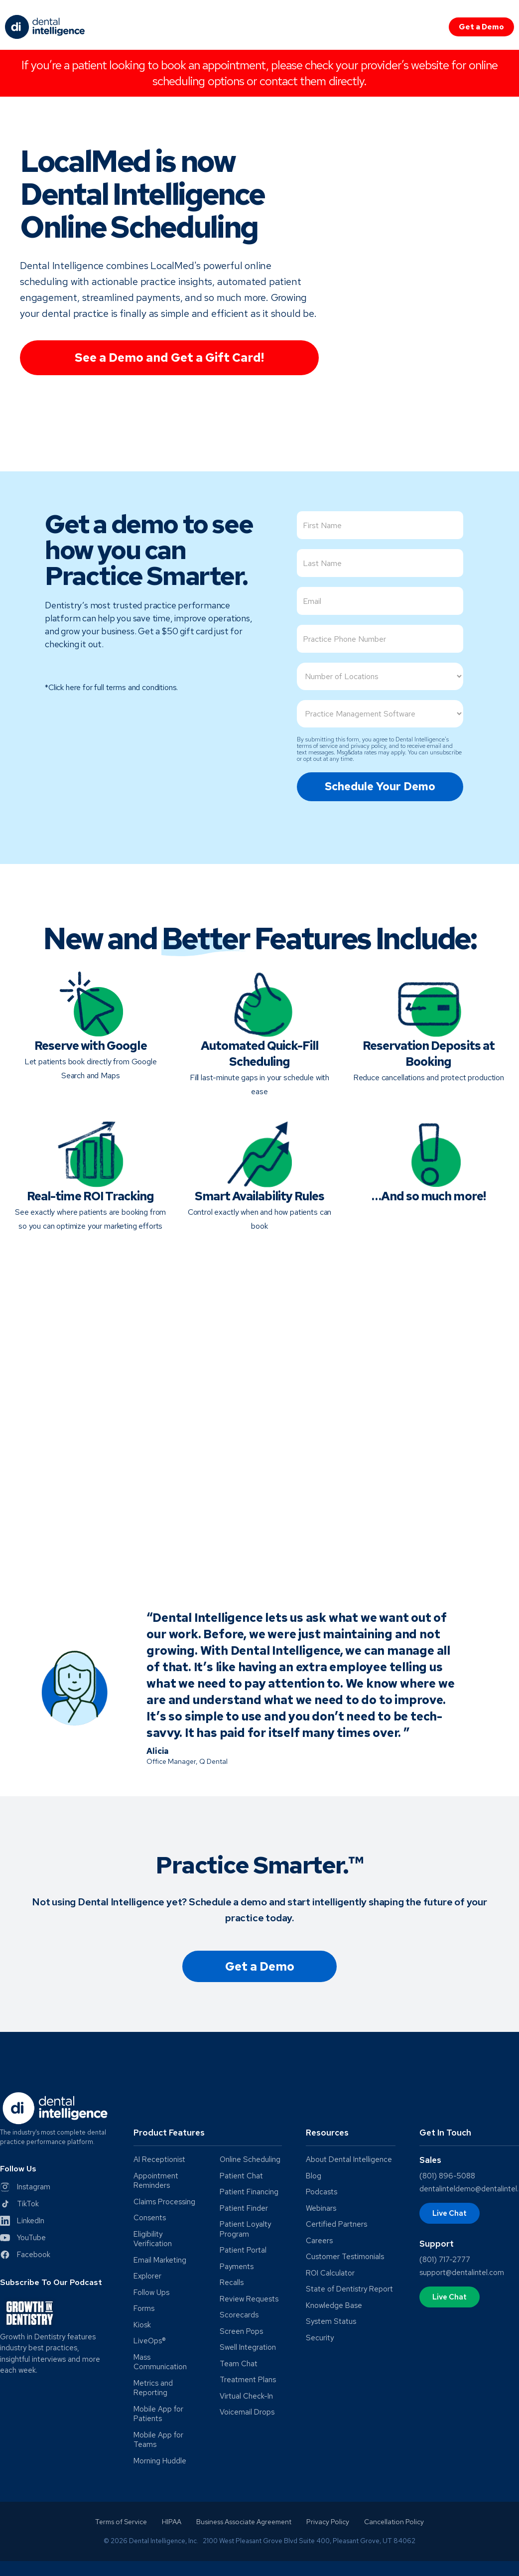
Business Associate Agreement (243, 2521)
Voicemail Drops (247, 2412)
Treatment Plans (248, 2380)
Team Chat (239, 2364)
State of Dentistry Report (349, 2289)
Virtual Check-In (246, 2396)
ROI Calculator (330, 2273)
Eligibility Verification (152, 2239)
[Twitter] (19, 2204)
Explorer (147, 2276)
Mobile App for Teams (158, 2440)
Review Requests (249, 2299)
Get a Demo (481, 27)
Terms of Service (121, 2521)
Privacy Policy (327, 2521)
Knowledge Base (334, 2305)
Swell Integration (248, 2347)
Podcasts (321, 2192)
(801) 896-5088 (447, 2176)
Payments (237, 2267)
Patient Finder (244, 2208)
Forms (143, 2308)
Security (320, 2338)
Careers (319, 2241)
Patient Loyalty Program (245, 2229)
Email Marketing (159, 2260)
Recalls (232, 2283)
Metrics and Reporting (153, 2388)
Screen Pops (241, 2331)
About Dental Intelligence (349, 2159)
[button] (207, 2137)
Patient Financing (249, 2192)
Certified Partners (336, 2224)
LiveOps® (149, 2341)
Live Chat (449, 2213)
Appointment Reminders (155, 2181)
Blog (313, 2176)
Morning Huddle (159, 2461)
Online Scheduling (250, 2159)
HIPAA (171, 2521)
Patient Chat (241, 2176)
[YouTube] (23, 2238)
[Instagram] (25, 2187)
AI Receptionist (159, 2159)
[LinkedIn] (22, 2221)
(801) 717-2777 (444, 2260)
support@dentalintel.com (461, 2273)
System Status (331, 2321)
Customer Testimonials (345, 2257)
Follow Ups (151, 2292)
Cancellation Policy (394, 2521)
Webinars (321, 2208)
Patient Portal (243, 2250)
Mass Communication (160, 2362)
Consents (149, 2218)
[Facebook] (25, 2255)
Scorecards (239, 2315)
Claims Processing (164, 2202)
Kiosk (142, 2325)
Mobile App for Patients (158, 2414)
